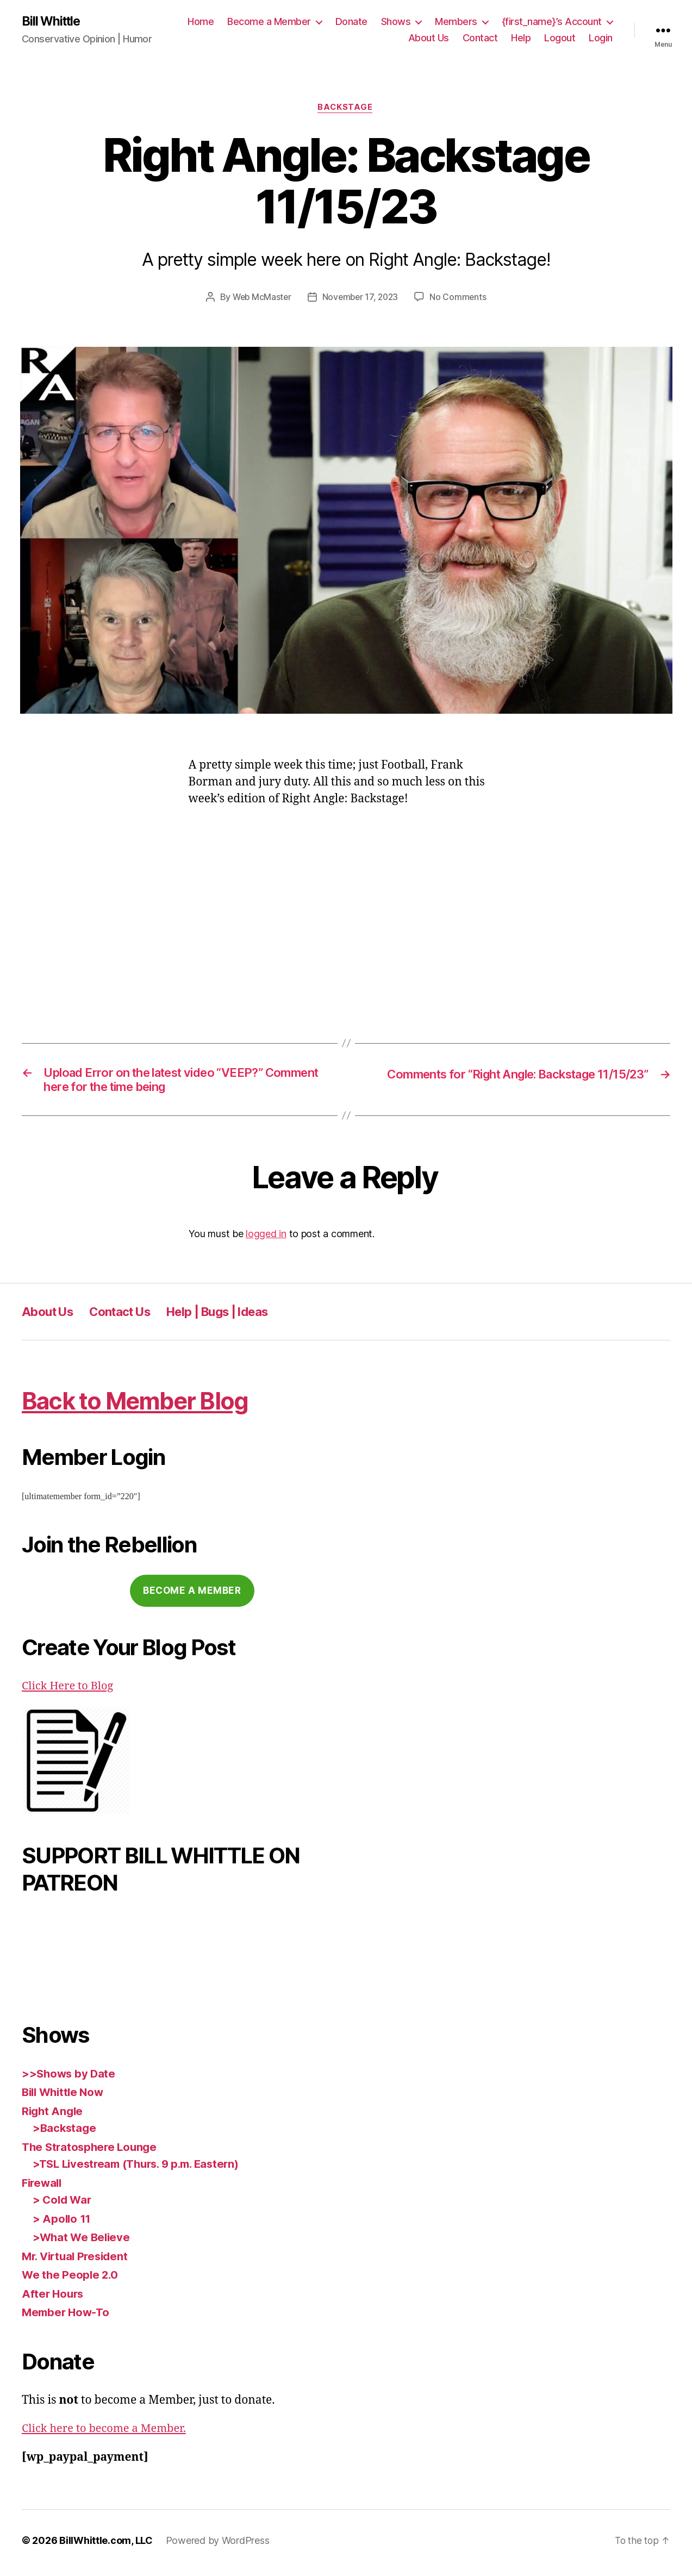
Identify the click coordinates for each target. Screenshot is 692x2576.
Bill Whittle (53, 21)
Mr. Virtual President (78, 2260)
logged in (266, 1238)
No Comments (460, 298)
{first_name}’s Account (552, 22)
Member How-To (67, 2317)
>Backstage (65, 2133)
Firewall (43, 2187)
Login (601, 38)
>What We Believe (83, 2242)
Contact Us (129, 1316)
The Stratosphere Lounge (92, 2151)
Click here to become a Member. (108, 2433)
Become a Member (269, 22)
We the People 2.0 (71, 2279)
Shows (396, 22)
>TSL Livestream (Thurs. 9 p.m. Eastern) (142, 2168)
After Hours (54, 2298)
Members (456, 22)
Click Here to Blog (69, 1690)
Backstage (346, 109)
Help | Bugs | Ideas (237, 1316)
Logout (559, 38)
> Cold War (63, 2204)
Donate (351, 22)
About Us (428, 38)
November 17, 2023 (360, 298)
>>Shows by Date (70, 2078)
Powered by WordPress (218, 2545)
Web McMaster (259, 298)
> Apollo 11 (62, 2223)
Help (521, 38)
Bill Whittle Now (65, 2097)
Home (201, 22)
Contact (480, 38)
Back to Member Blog (147, 1405)
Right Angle (53, 2115)
